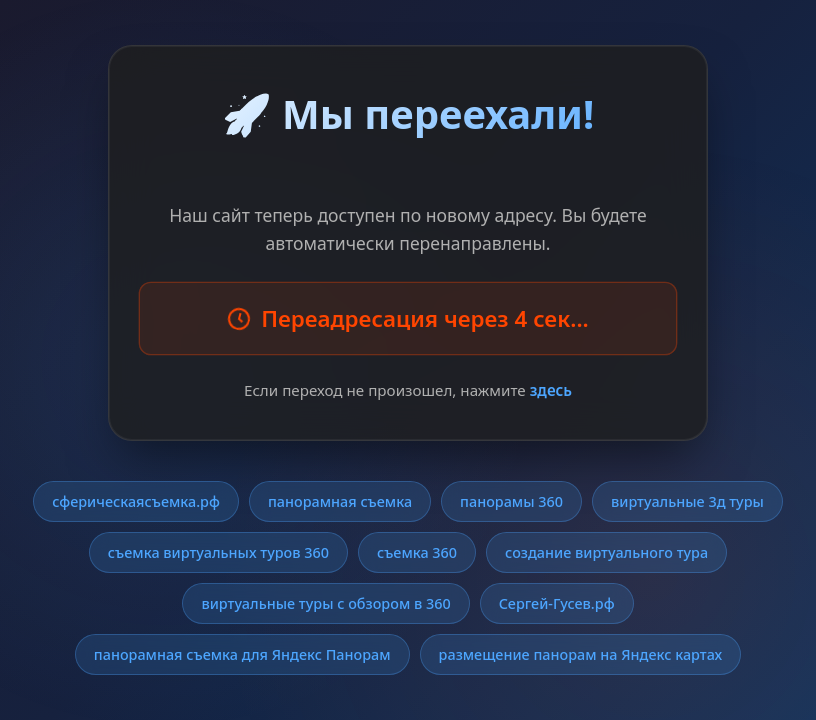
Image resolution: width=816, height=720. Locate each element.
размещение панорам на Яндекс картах (581, 654)
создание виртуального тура (606, 552)
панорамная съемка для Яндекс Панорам (242, 654)
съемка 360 (417, 552)
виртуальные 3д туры (687, 501)
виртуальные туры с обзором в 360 (325, 603)
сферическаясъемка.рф (136, 501)
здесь (551, 390)
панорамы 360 (511, 501)
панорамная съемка (340, 501)
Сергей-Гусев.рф (557, 603)
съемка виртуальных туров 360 (218, 552)
